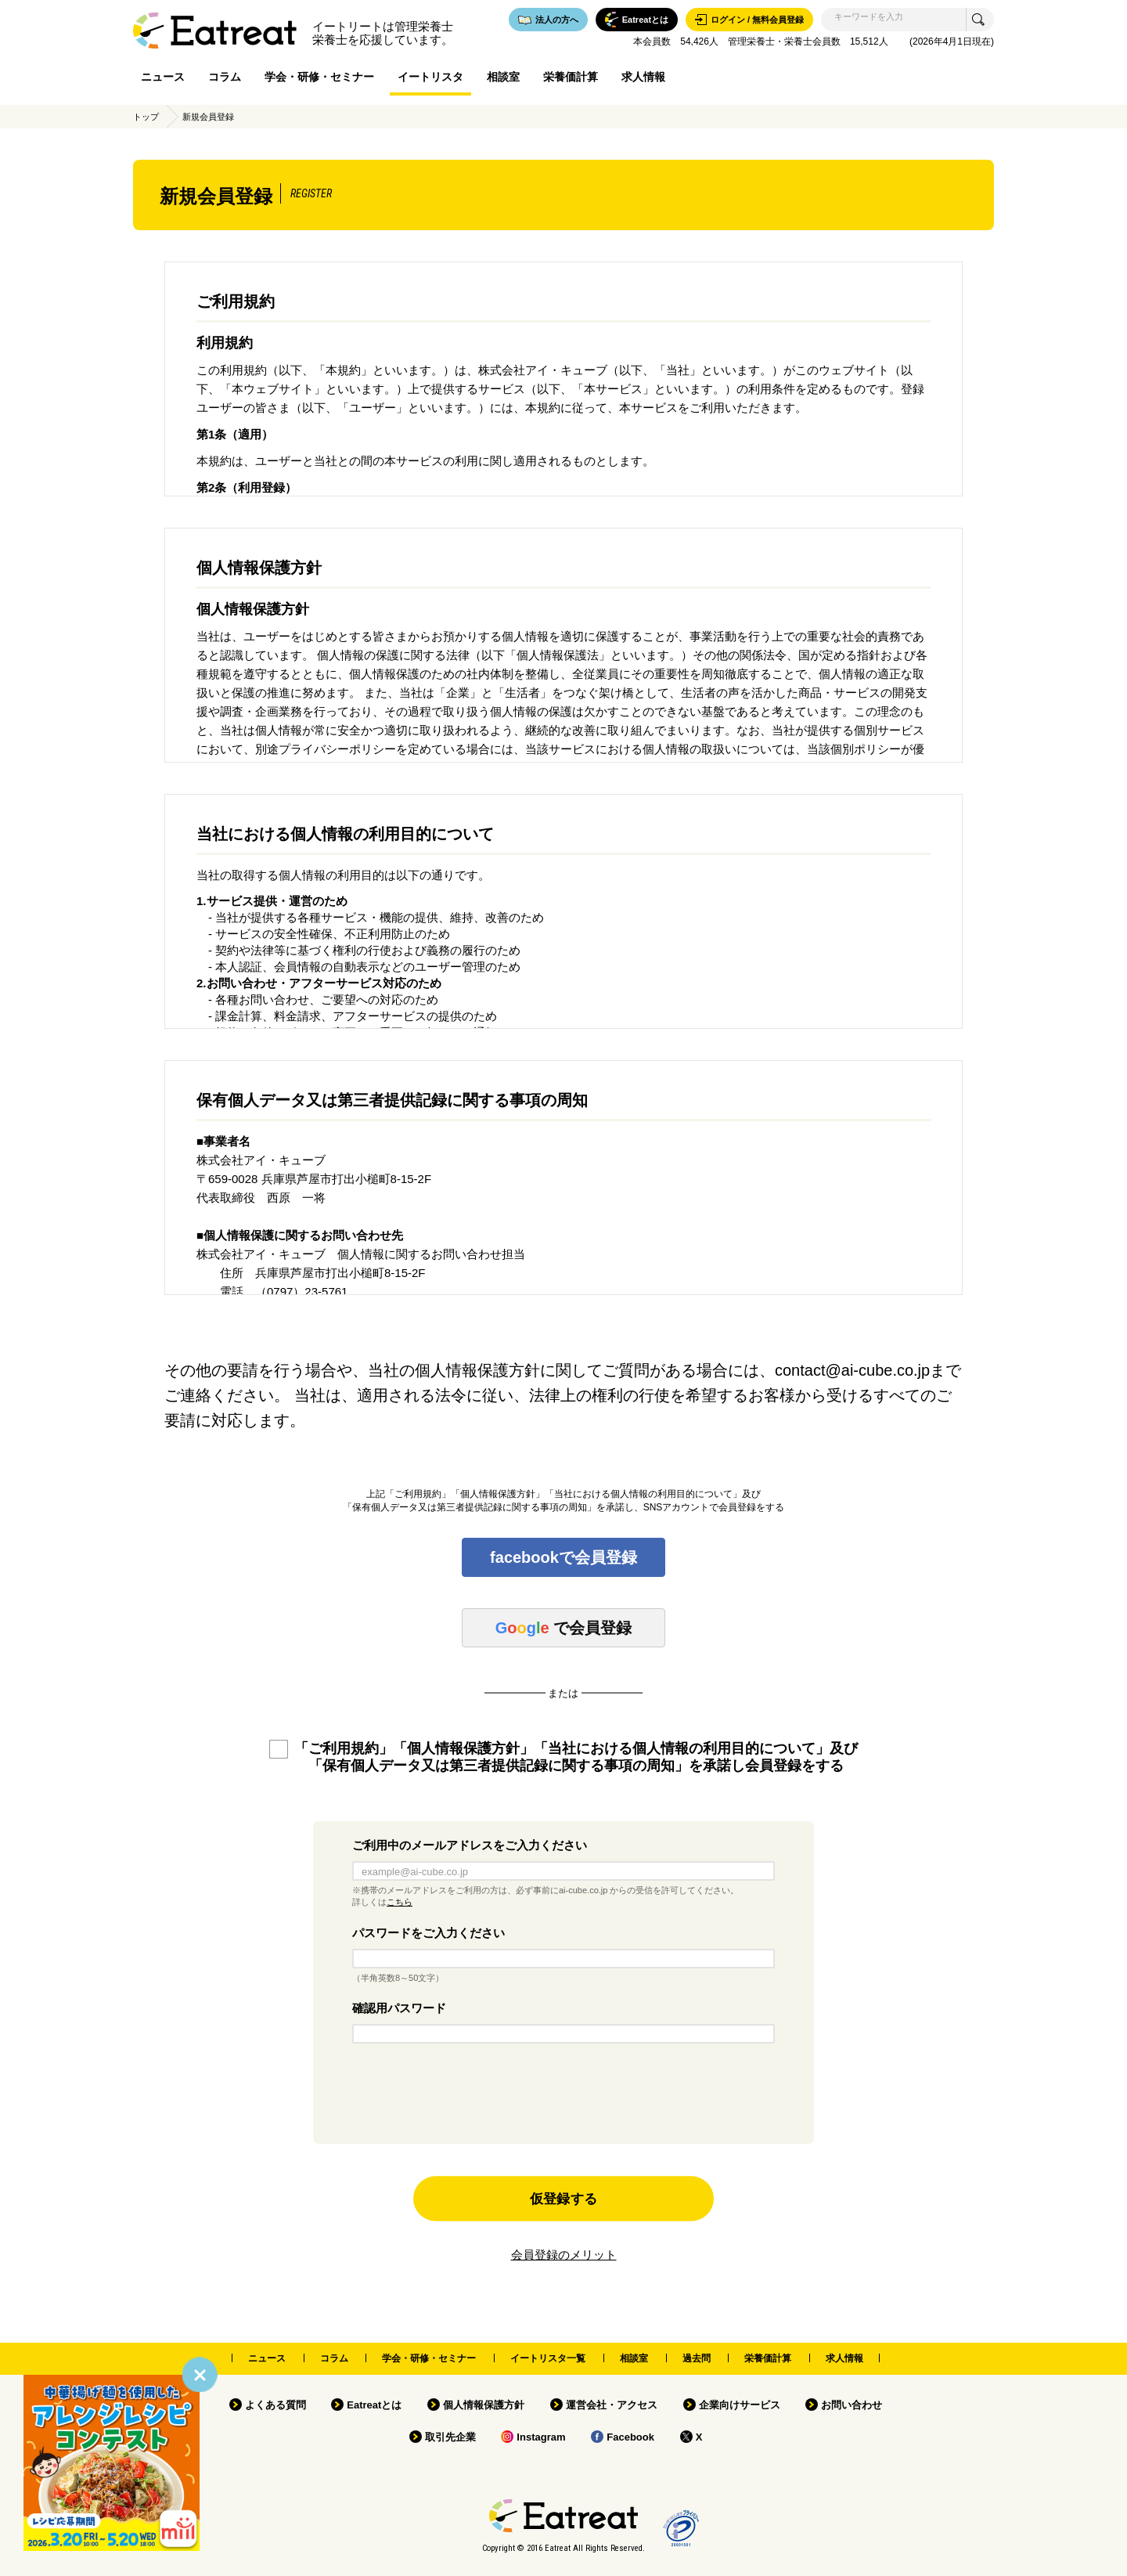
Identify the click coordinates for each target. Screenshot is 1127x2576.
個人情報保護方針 (483, 2405)
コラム (224, 76)
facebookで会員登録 (563, 1557)
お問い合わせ (851, 2405)
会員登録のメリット (564, 2254)
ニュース (163, 76)
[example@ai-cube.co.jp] (563, 1871)
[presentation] (563, 2097)
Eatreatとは (374, 2405)
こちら (399, 1902)
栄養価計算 (570, 76)
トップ (146, 116)
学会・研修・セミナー (319, 76)
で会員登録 (563, 1627)
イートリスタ (430, 76)
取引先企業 (450, 2437)
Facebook (630, 2437)
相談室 (503, 76)
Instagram (541, 2437)
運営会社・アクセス (611, 2405)
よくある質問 (275, 2405)
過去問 (696, 2358)
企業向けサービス (739, 2405)
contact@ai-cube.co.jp (852, 1370)
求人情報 (643, 76)
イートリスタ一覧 (547, 2358)
